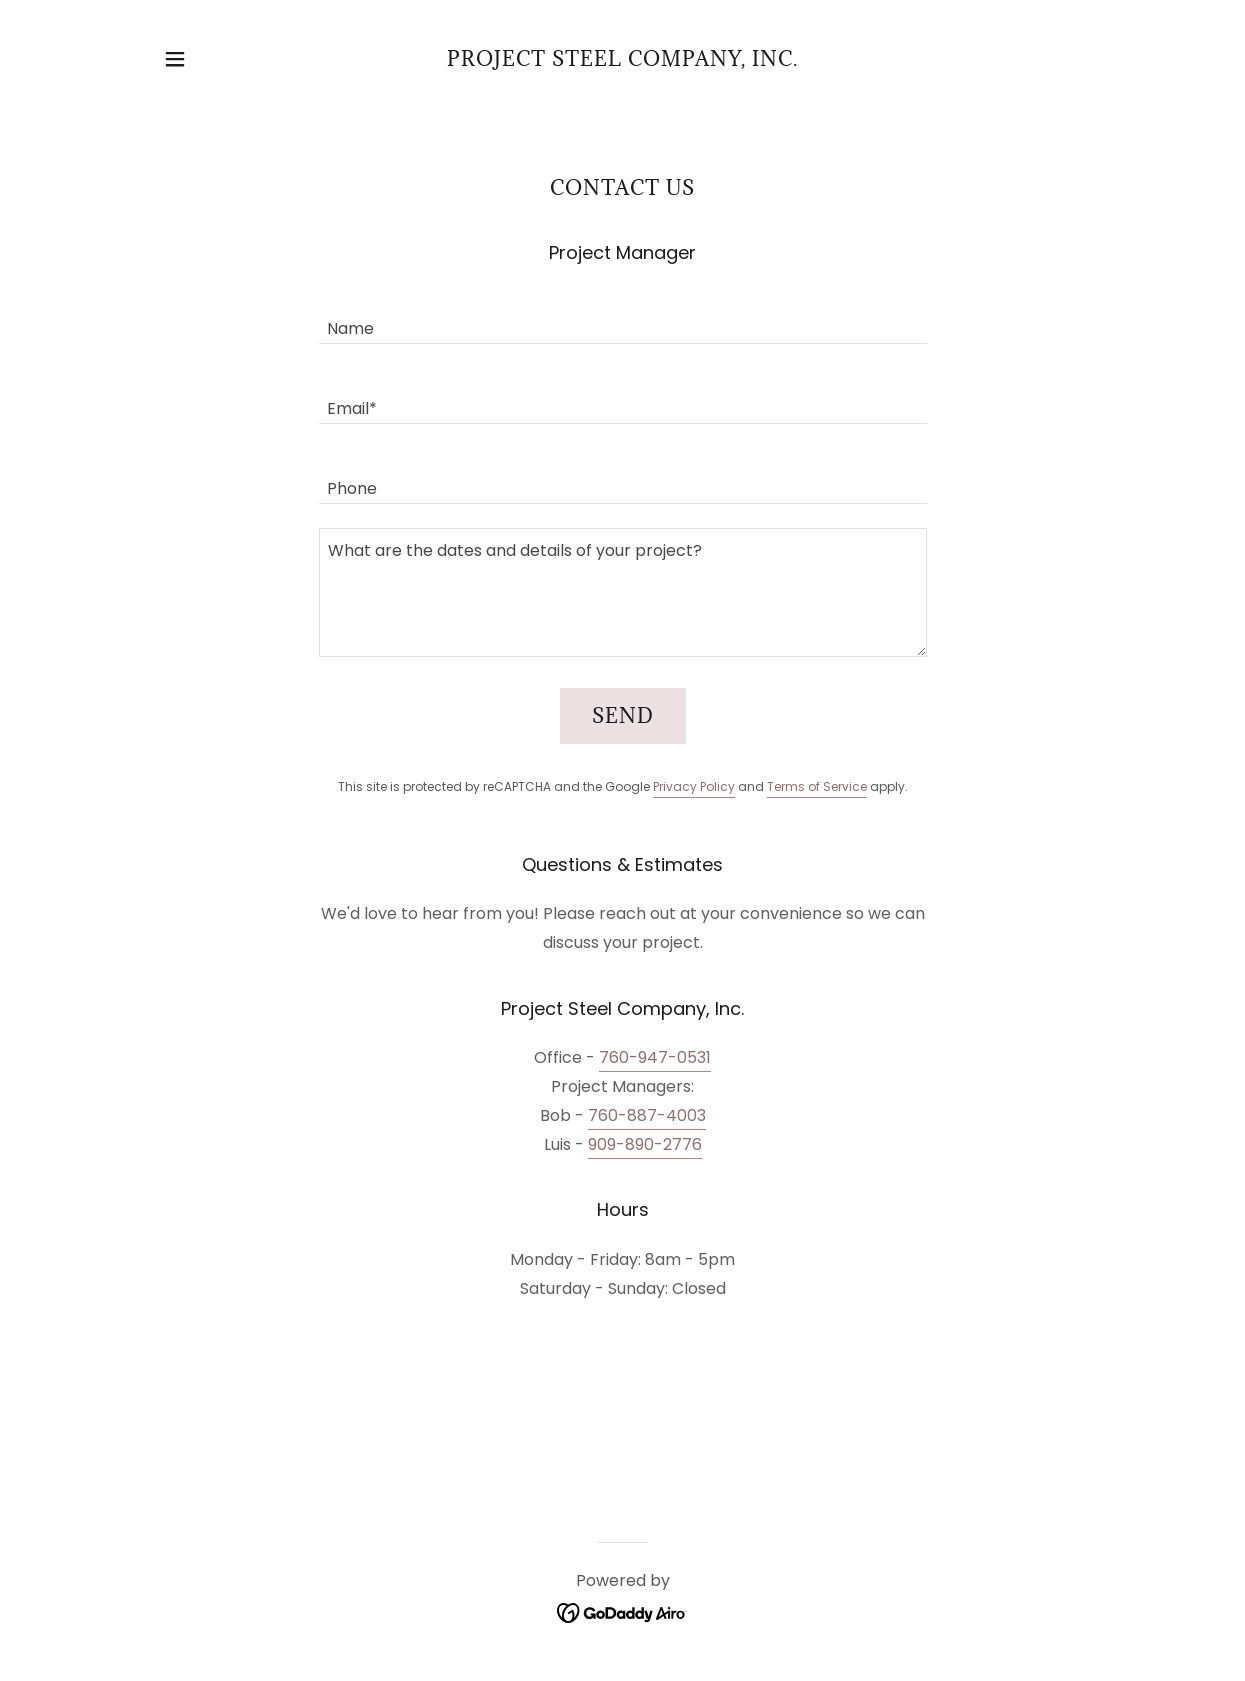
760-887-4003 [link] (647, 1115)
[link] (622, 60)
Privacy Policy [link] (694, 786)
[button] (175, 59)
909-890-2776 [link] (645, 1144)
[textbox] (623, 316)
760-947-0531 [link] (655, 1057)
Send (623, 716)
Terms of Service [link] (817, 786)
